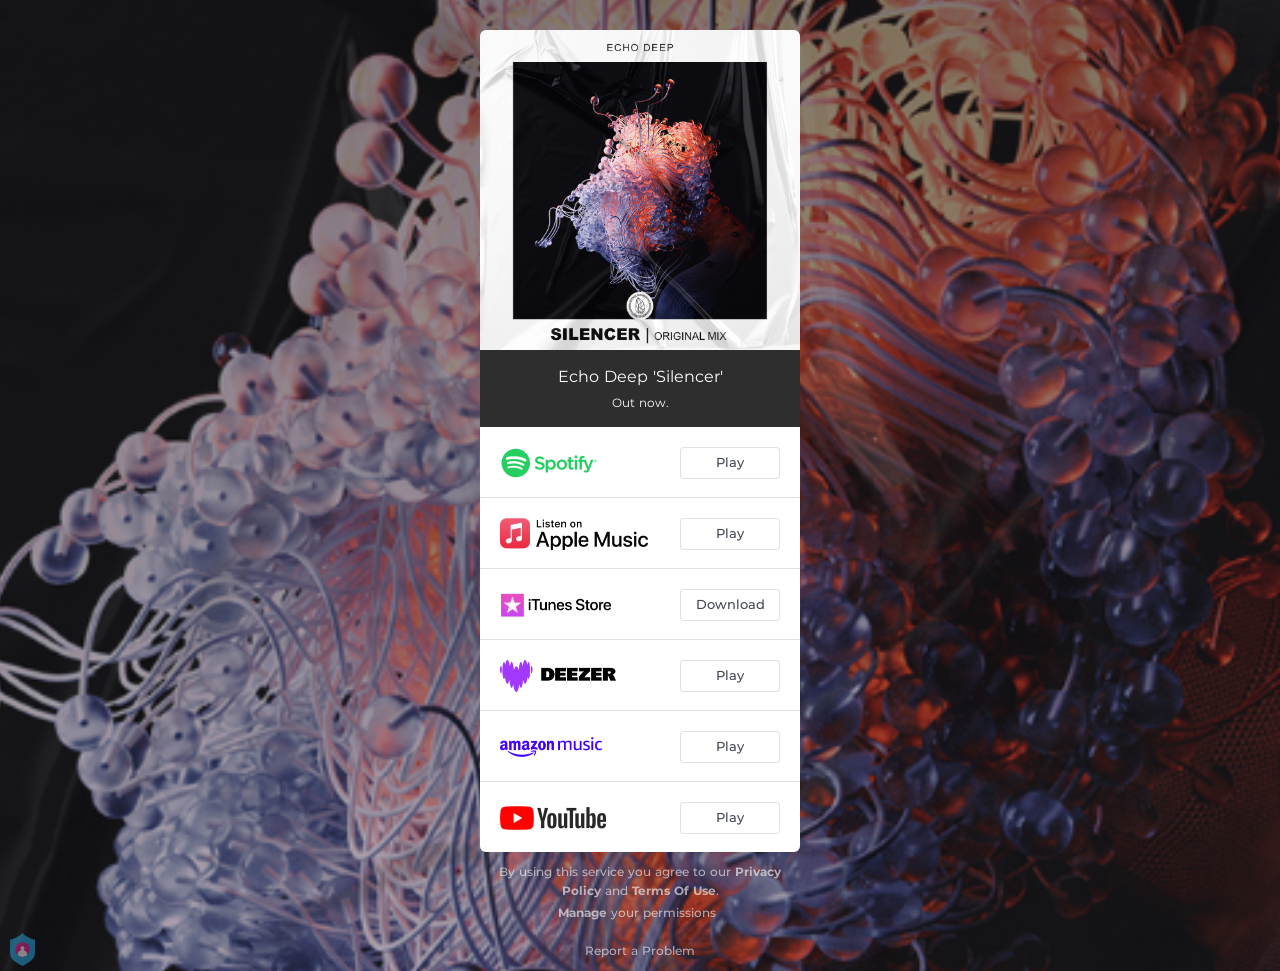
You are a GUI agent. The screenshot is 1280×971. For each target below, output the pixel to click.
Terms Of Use (674, 890)
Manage (582, 912)
